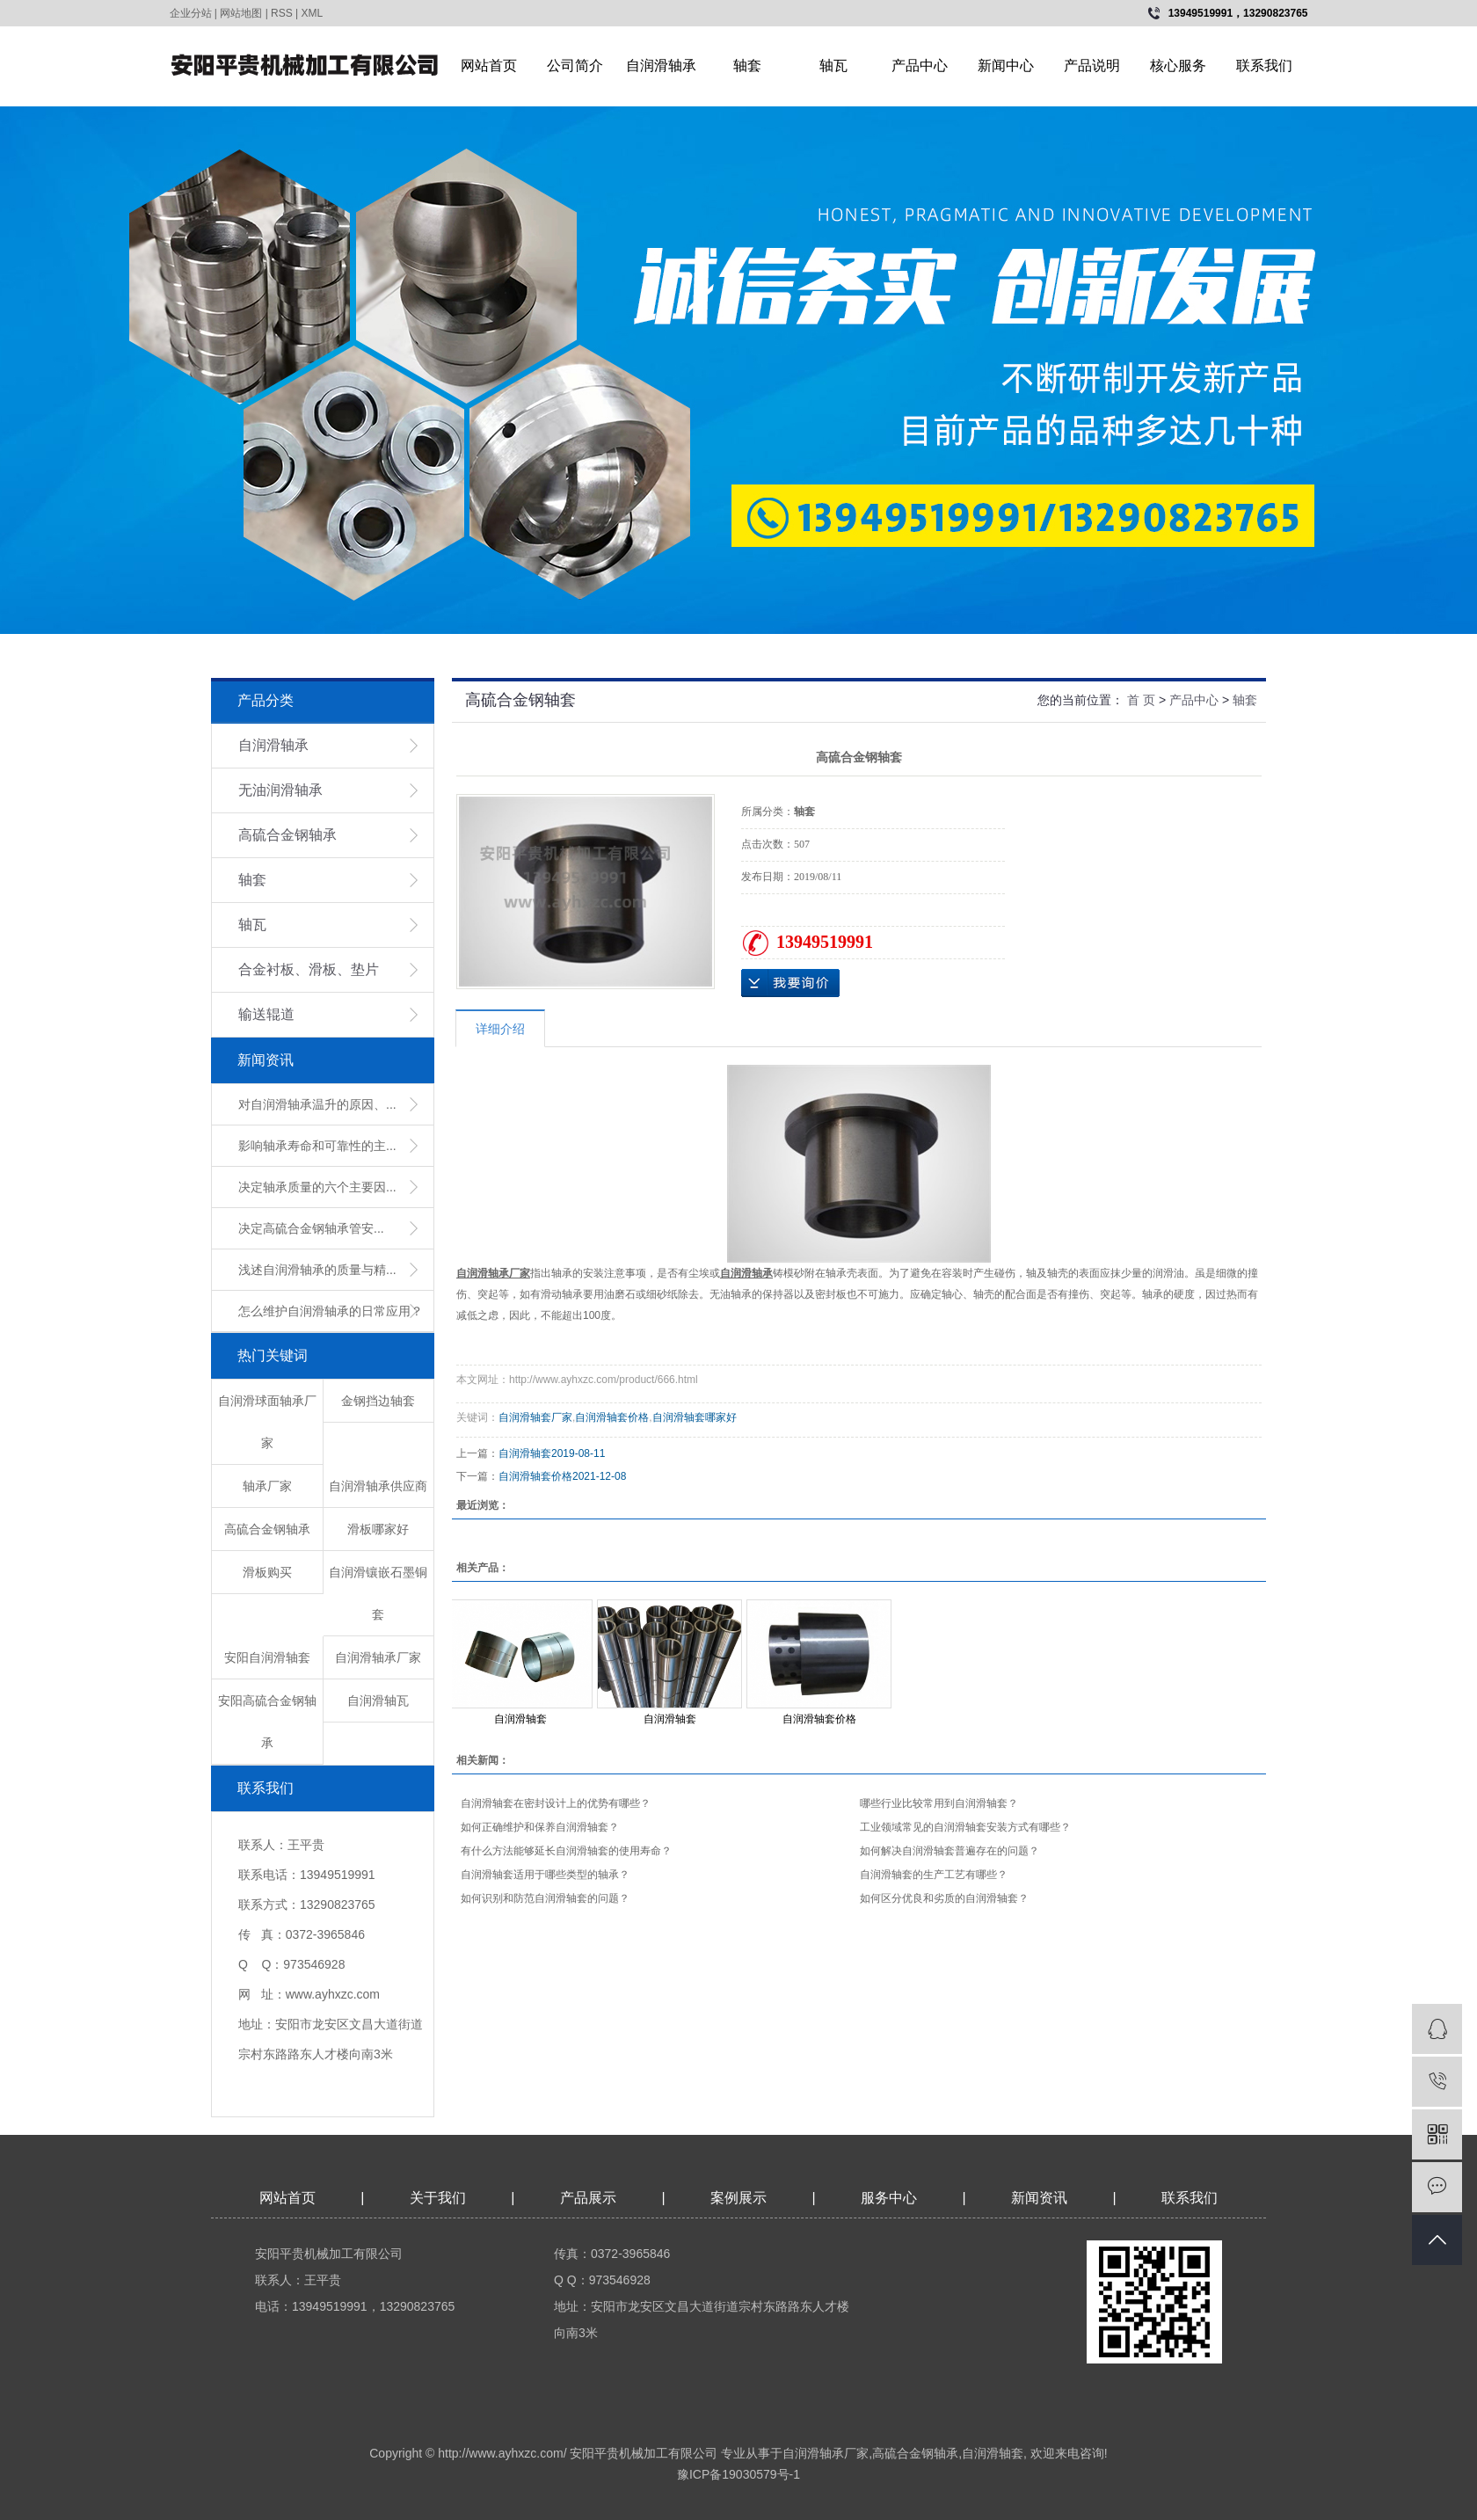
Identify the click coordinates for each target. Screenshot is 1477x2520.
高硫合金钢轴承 (287, 834)
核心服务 (1178, 65)
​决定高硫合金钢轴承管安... (311, 1228)
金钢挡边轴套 (378, 1401)
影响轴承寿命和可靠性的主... (317, 1146)
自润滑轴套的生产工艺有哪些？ (934, 1874)
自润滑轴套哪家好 (694, 1417)
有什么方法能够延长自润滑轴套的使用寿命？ (566, 1851)
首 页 (1141, 700)
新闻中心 (1006, 65)
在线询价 (790, 983)
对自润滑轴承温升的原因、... (317, 1104)
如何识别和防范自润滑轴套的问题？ (545, 1898)
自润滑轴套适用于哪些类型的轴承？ (545, 1874)
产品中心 (919, 65)
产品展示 (588, 2197)
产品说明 (1092, 65)
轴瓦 (833, 65)
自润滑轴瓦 (378, 1700)
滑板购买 (267, 1572)
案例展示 (738, 2197)
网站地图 (241, 13)
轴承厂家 (267, 1486)
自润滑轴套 (524, 1453)
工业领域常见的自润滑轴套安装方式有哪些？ (965, 1827)
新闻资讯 (1041, 2197)
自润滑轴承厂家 (378, 1657)
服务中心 (889, 2197)
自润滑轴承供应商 (378, 1486)
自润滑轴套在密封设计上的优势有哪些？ (556, 1803)
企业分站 (191, 13)
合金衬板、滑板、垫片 (308, 969)
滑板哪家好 (378, 1529)
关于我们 (438, 2197)
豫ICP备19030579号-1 (738, 2474)
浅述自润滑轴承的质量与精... (317, 1270)
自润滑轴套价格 (612, 1417)
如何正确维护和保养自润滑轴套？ (540, 1827)
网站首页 (489, 65)
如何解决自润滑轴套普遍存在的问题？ (949, 1851)
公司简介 (575, 65)
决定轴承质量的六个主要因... (317, 1187)
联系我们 (1264, 65)
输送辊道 (266, 1014)
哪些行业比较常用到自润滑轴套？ (939, 1803)
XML (313, 13)
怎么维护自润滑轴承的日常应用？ (330, 1311)
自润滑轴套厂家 (535, 1417)
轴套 (747, 65)
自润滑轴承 (661, 65)
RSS (282, 13)
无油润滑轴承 (280, 790)
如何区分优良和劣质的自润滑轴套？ (944, 1898)
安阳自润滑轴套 (267, 1657)
